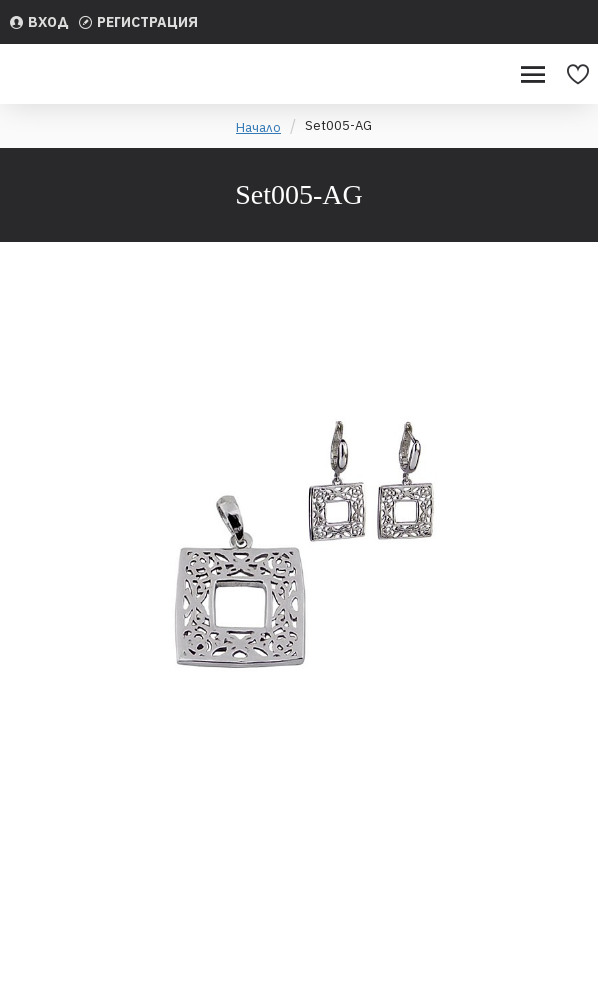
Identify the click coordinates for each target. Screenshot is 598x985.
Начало (258, 127)
